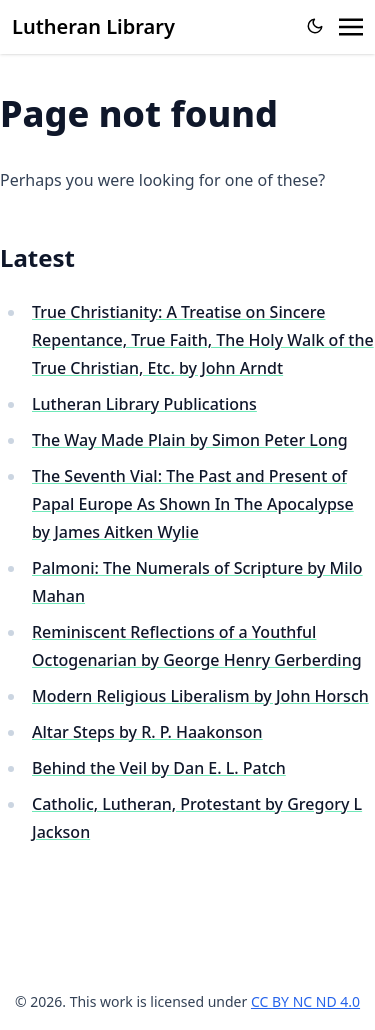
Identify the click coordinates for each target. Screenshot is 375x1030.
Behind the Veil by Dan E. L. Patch (159, 768)
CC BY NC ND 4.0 (305, 1001)
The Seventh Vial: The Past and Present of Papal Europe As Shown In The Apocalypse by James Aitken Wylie (193, 504)
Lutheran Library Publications (144, 404)
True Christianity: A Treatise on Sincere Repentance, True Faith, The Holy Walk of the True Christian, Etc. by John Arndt (203, 340)
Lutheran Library (93, 26)
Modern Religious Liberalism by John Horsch (200, 696)
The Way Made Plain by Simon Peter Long (190, 440)
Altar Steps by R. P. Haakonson (147, 732)
